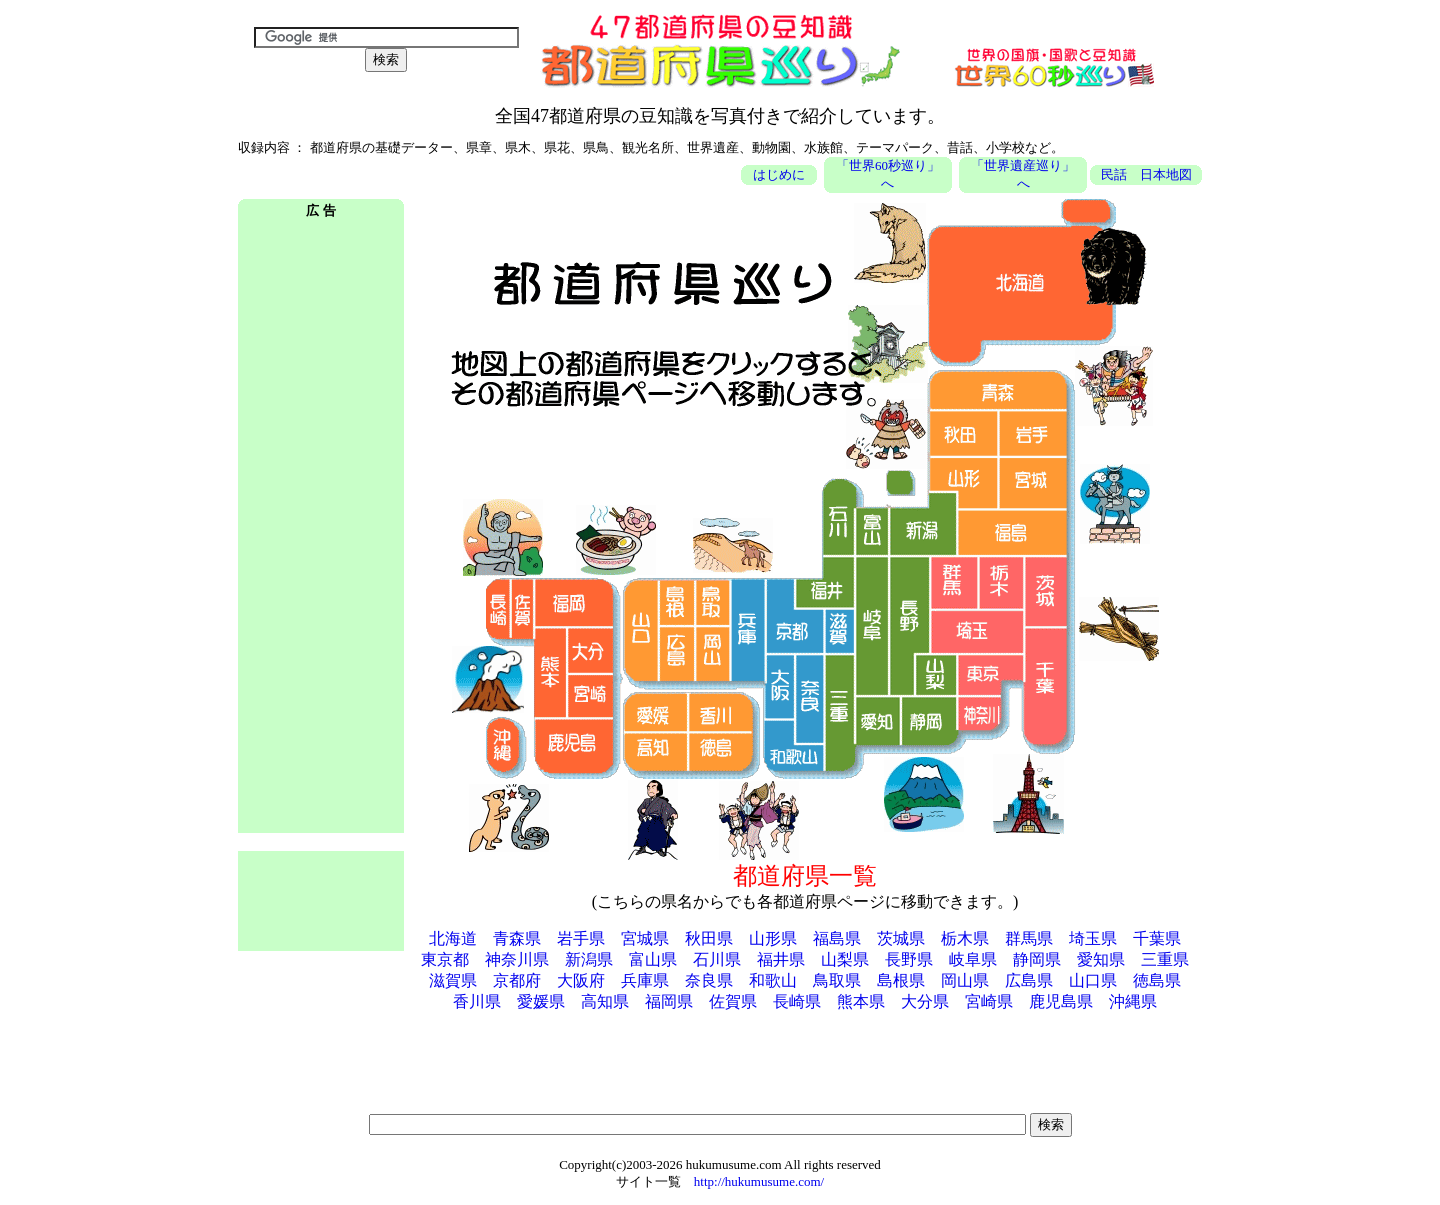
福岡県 (669, 1001)
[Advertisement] (321, 528)
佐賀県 (733, 1001)
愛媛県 (541, 1001)
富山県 (653, 959)
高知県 (605, 1001)
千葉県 (1157, 938)
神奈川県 (517, 959)
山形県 (773, 938)
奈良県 (709, 980)
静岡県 (1037, 959)
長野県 (909, 959)
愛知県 (1101, 959)
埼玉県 (1093, 938)
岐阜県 (973, 959)
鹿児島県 (1061, 1001)
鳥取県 (837, 980)
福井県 (781, 959)
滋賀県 (453, 980)
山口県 (1093, 980)
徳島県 (1157, 980)
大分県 (925, 1001)
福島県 (837, 938)
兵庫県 (645, 980)
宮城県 (645, 938)
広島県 (1029, 980)
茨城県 (901, 938)
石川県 (717, 959)
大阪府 (581, 980)
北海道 (453, 938)
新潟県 (589, 959)
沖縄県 (1133, 1001)
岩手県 (581, 938)
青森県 (517, 938)
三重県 (1165, 959)
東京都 (445, 959)
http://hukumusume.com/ (759, 1181)
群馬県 (1029, 938)
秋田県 (709, 938)
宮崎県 (989, 1001)
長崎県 (797, 1001)
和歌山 (773, 980)
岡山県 (965, 980)
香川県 (477, 1001)
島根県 (901, 980)
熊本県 (861, 1001)
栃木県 (965, 938)
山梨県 (845, 959)
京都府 (517, 980)
